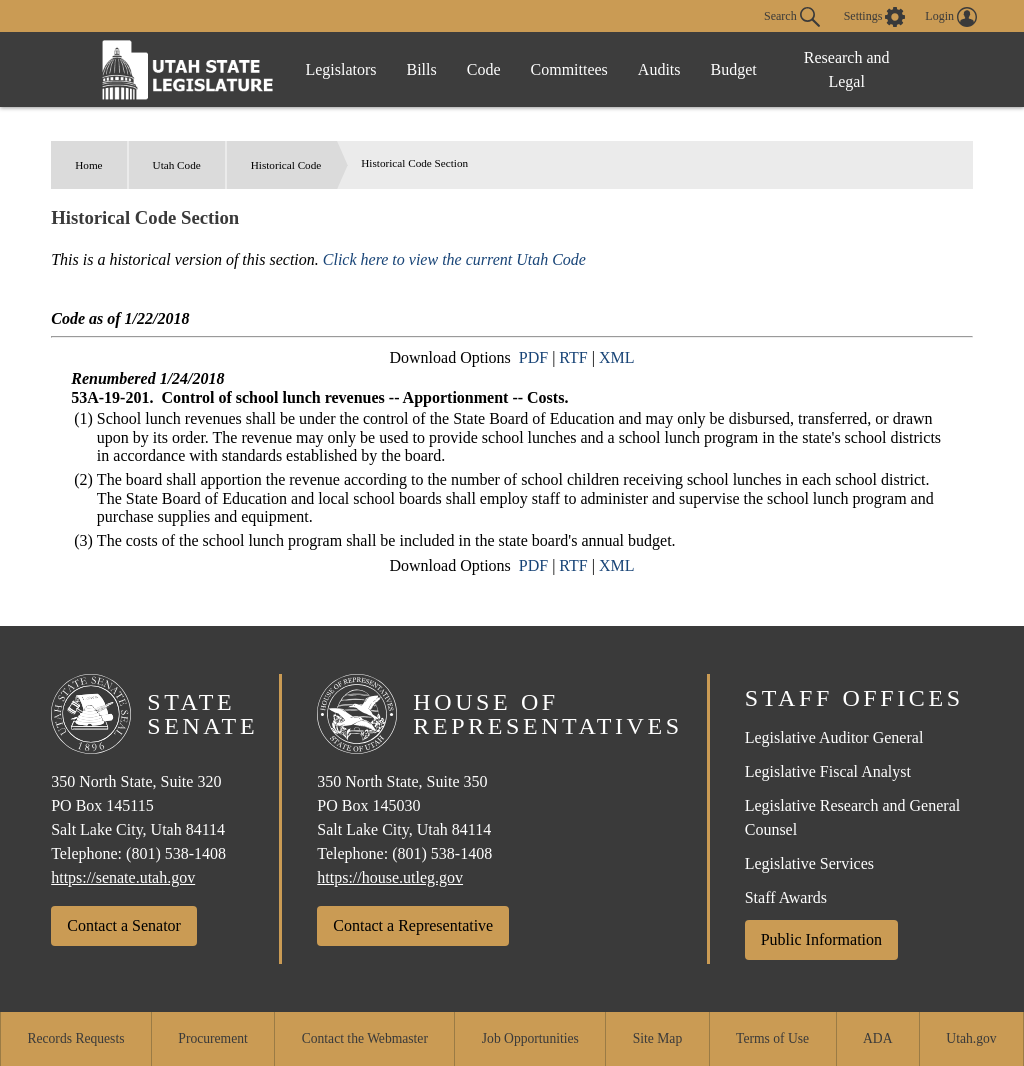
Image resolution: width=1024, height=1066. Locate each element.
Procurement (212, 1038)
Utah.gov (971, 1038)
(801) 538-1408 (176, 853)
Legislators (340, 69)
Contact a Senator (124, 925)
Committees (569, 69)
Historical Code (286, 165)
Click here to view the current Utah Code (454, 259)
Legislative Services (809, 863)
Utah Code (177, 165)
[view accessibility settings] (875, 17)
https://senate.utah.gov (123, 877)
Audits (659, 69)
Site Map (657, 1038)
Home (88, 165)
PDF (533, 357)
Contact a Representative (413, 925)
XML (617, 357)
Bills (422, 69)
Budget (734, 69)
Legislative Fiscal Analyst (828, 771)
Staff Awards (786, 897)
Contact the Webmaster (365, 1038)
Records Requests (75, 1038)
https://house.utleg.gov (390, 877)
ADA (877, 1038)
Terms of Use (772, 1038)
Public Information (821, 939)
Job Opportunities (530, 1038)
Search (792, 17)
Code (484, 69)
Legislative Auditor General (834, 737)
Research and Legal (847, 69)
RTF (573, 357)
